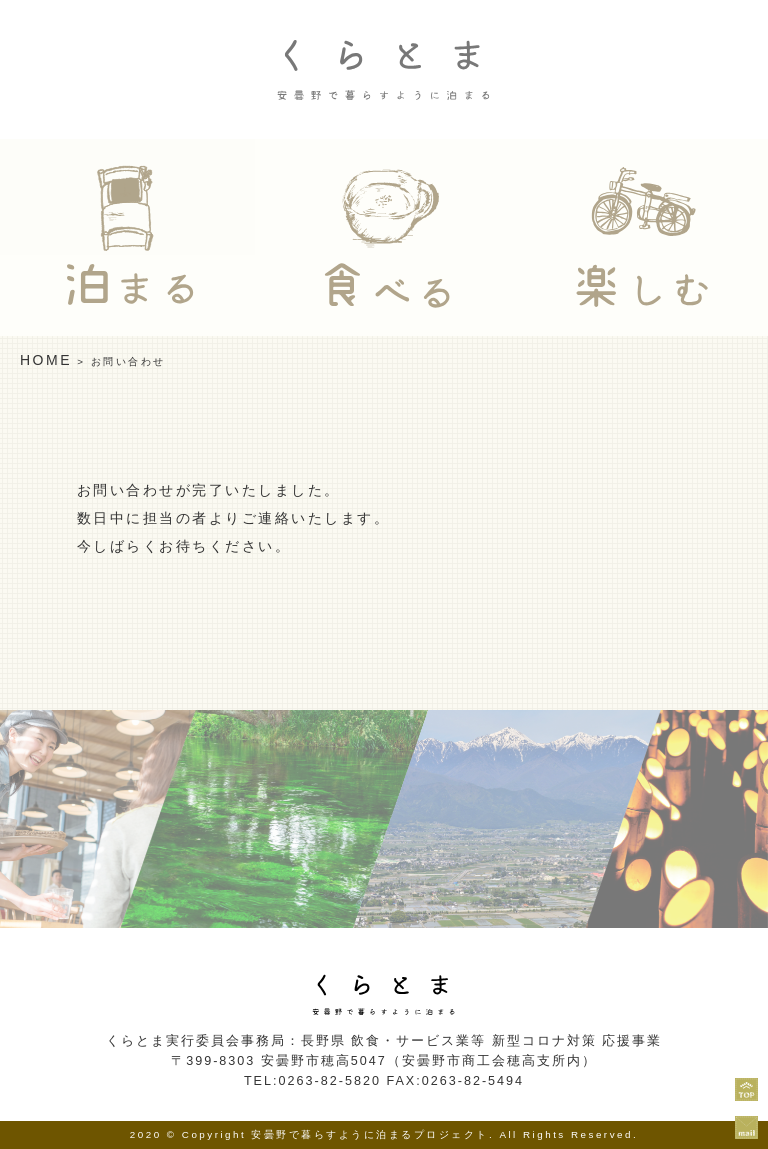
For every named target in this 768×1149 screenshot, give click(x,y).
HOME (46, 360)
